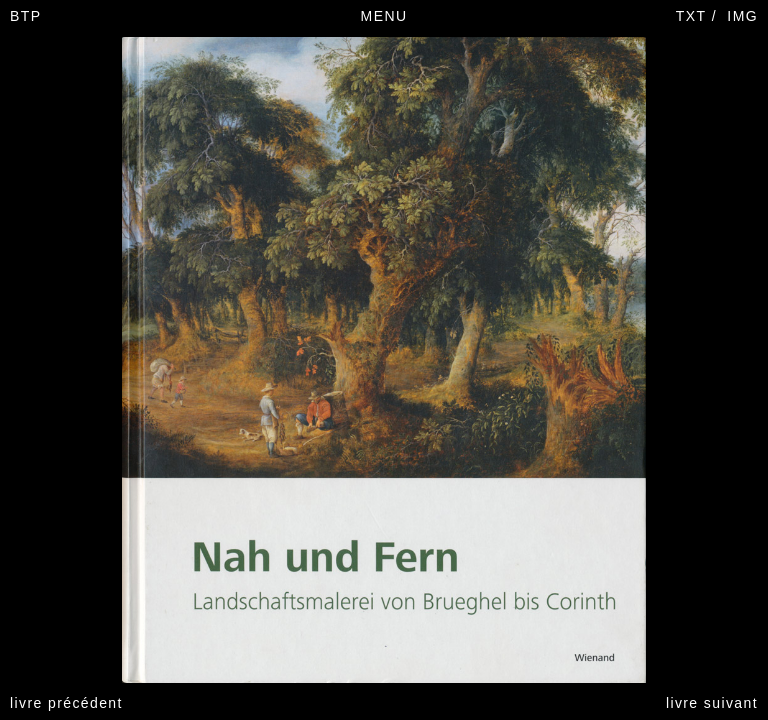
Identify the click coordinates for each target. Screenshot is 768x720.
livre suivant (712, 703)
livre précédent (66, 703)
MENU (384, 16)
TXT (691, 16)
